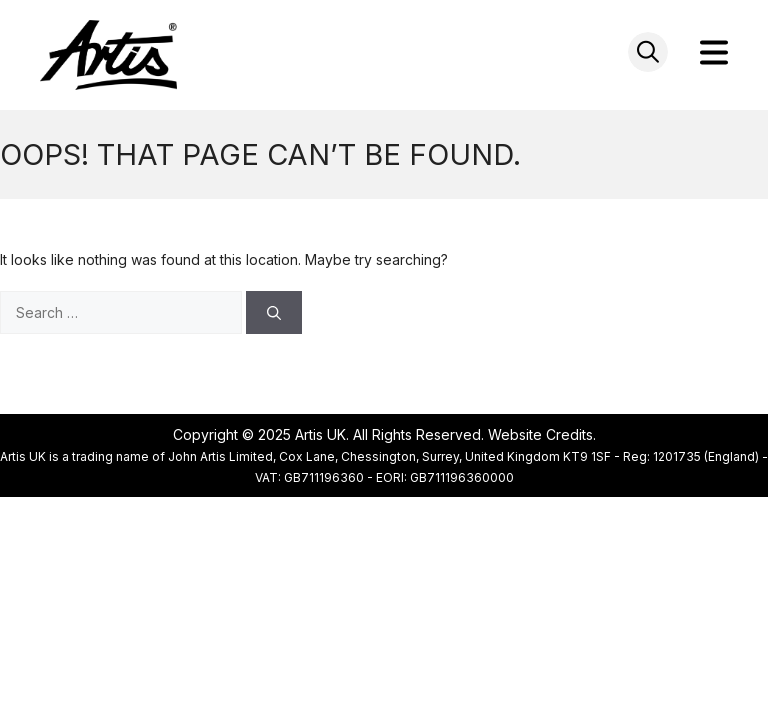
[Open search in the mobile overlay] (648, 52)
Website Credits (540, 434)
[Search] (274, 312)
